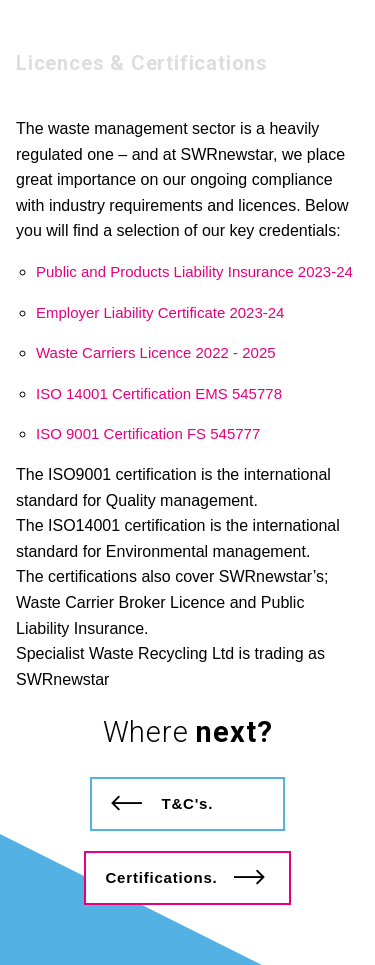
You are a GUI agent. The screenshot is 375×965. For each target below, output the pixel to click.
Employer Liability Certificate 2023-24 (160, 312)
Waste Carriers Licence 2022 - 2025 (156, 352)
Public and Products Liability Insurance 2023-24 (194, 271)
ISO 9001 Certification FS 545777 (148, 433)
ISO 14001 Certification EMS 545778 (159, 393)
